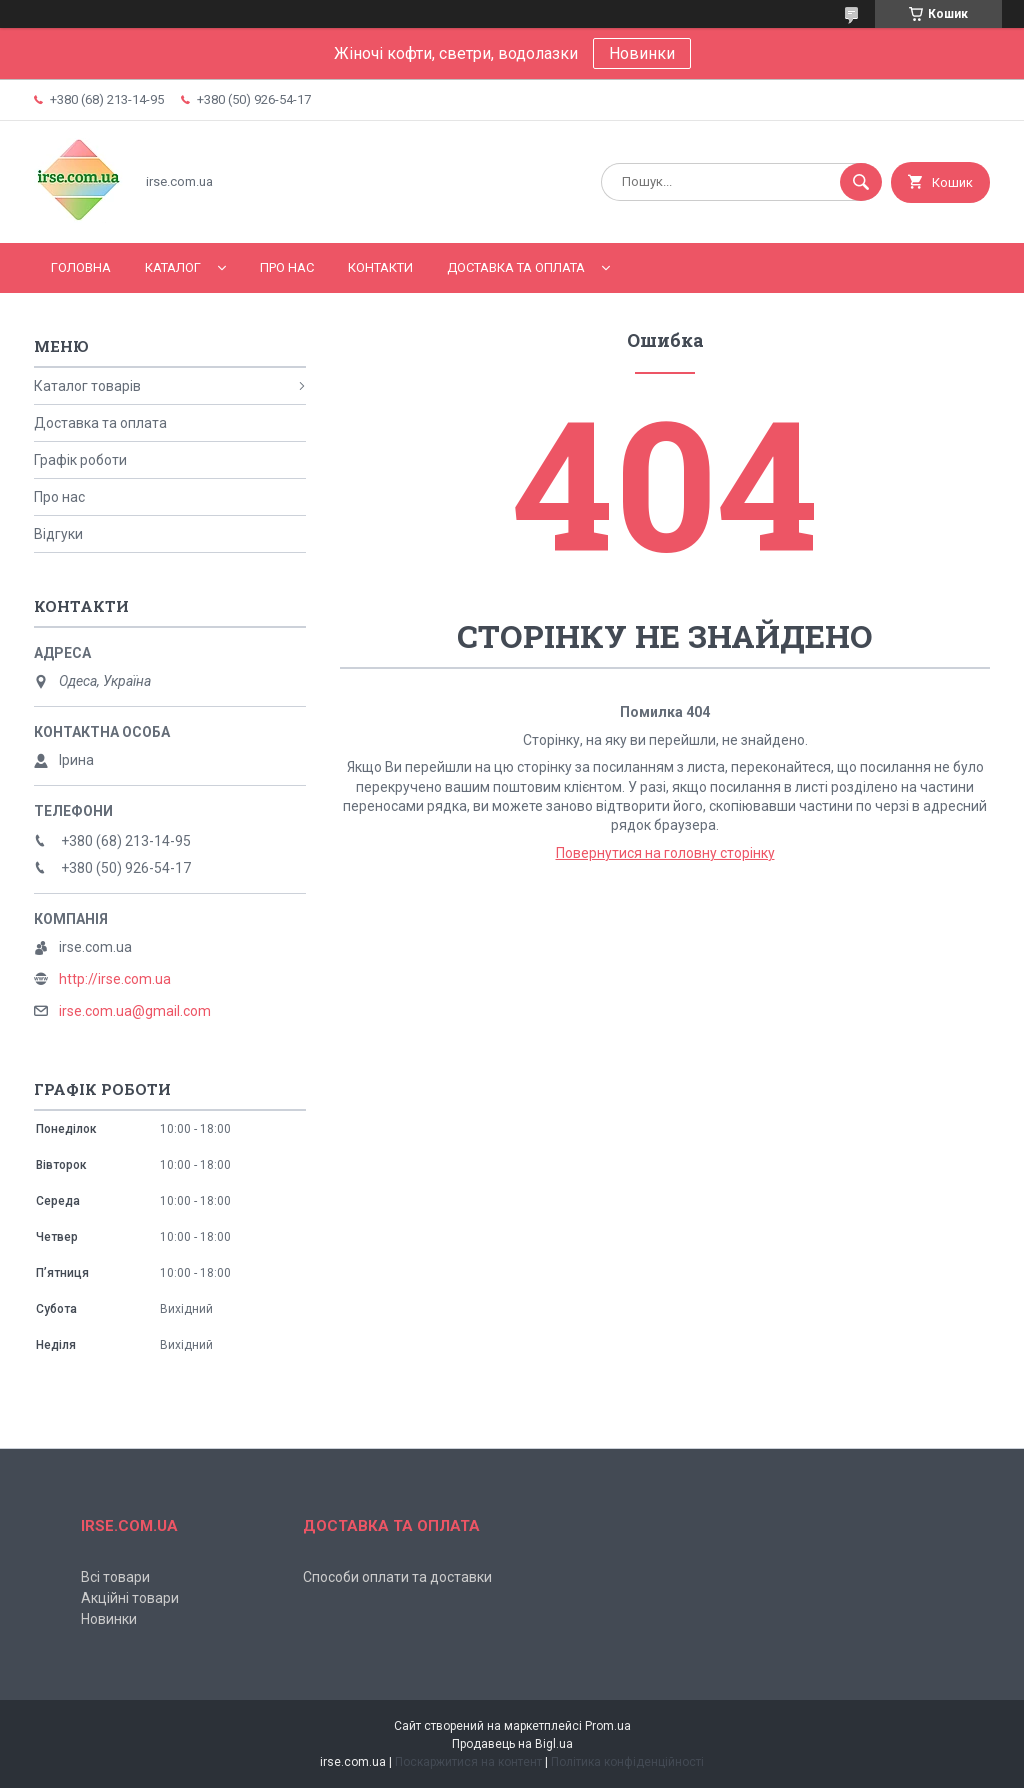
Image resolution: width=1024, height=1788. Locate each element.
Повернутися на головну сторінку (665, 853)
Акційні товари (130, 1598)
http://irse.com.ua (115, 979)
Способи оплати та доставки (397, 1577)
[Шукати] (861, 182)
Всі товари (115, 1577)
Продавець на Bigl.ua (512, 1744)
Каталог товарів (87, 386)
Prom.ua (608, 1726)
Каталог (173, 267)
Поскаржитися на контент (468, 1762)
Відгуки (58, 534)
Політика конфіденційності (627, 1762)
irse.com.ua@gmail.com (135, 1011)
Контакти (380, 267)
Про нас (287, 267)
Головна (81, 267)
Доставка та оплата (516, 267)
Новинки (642, 53)
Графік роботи (80, 460)
